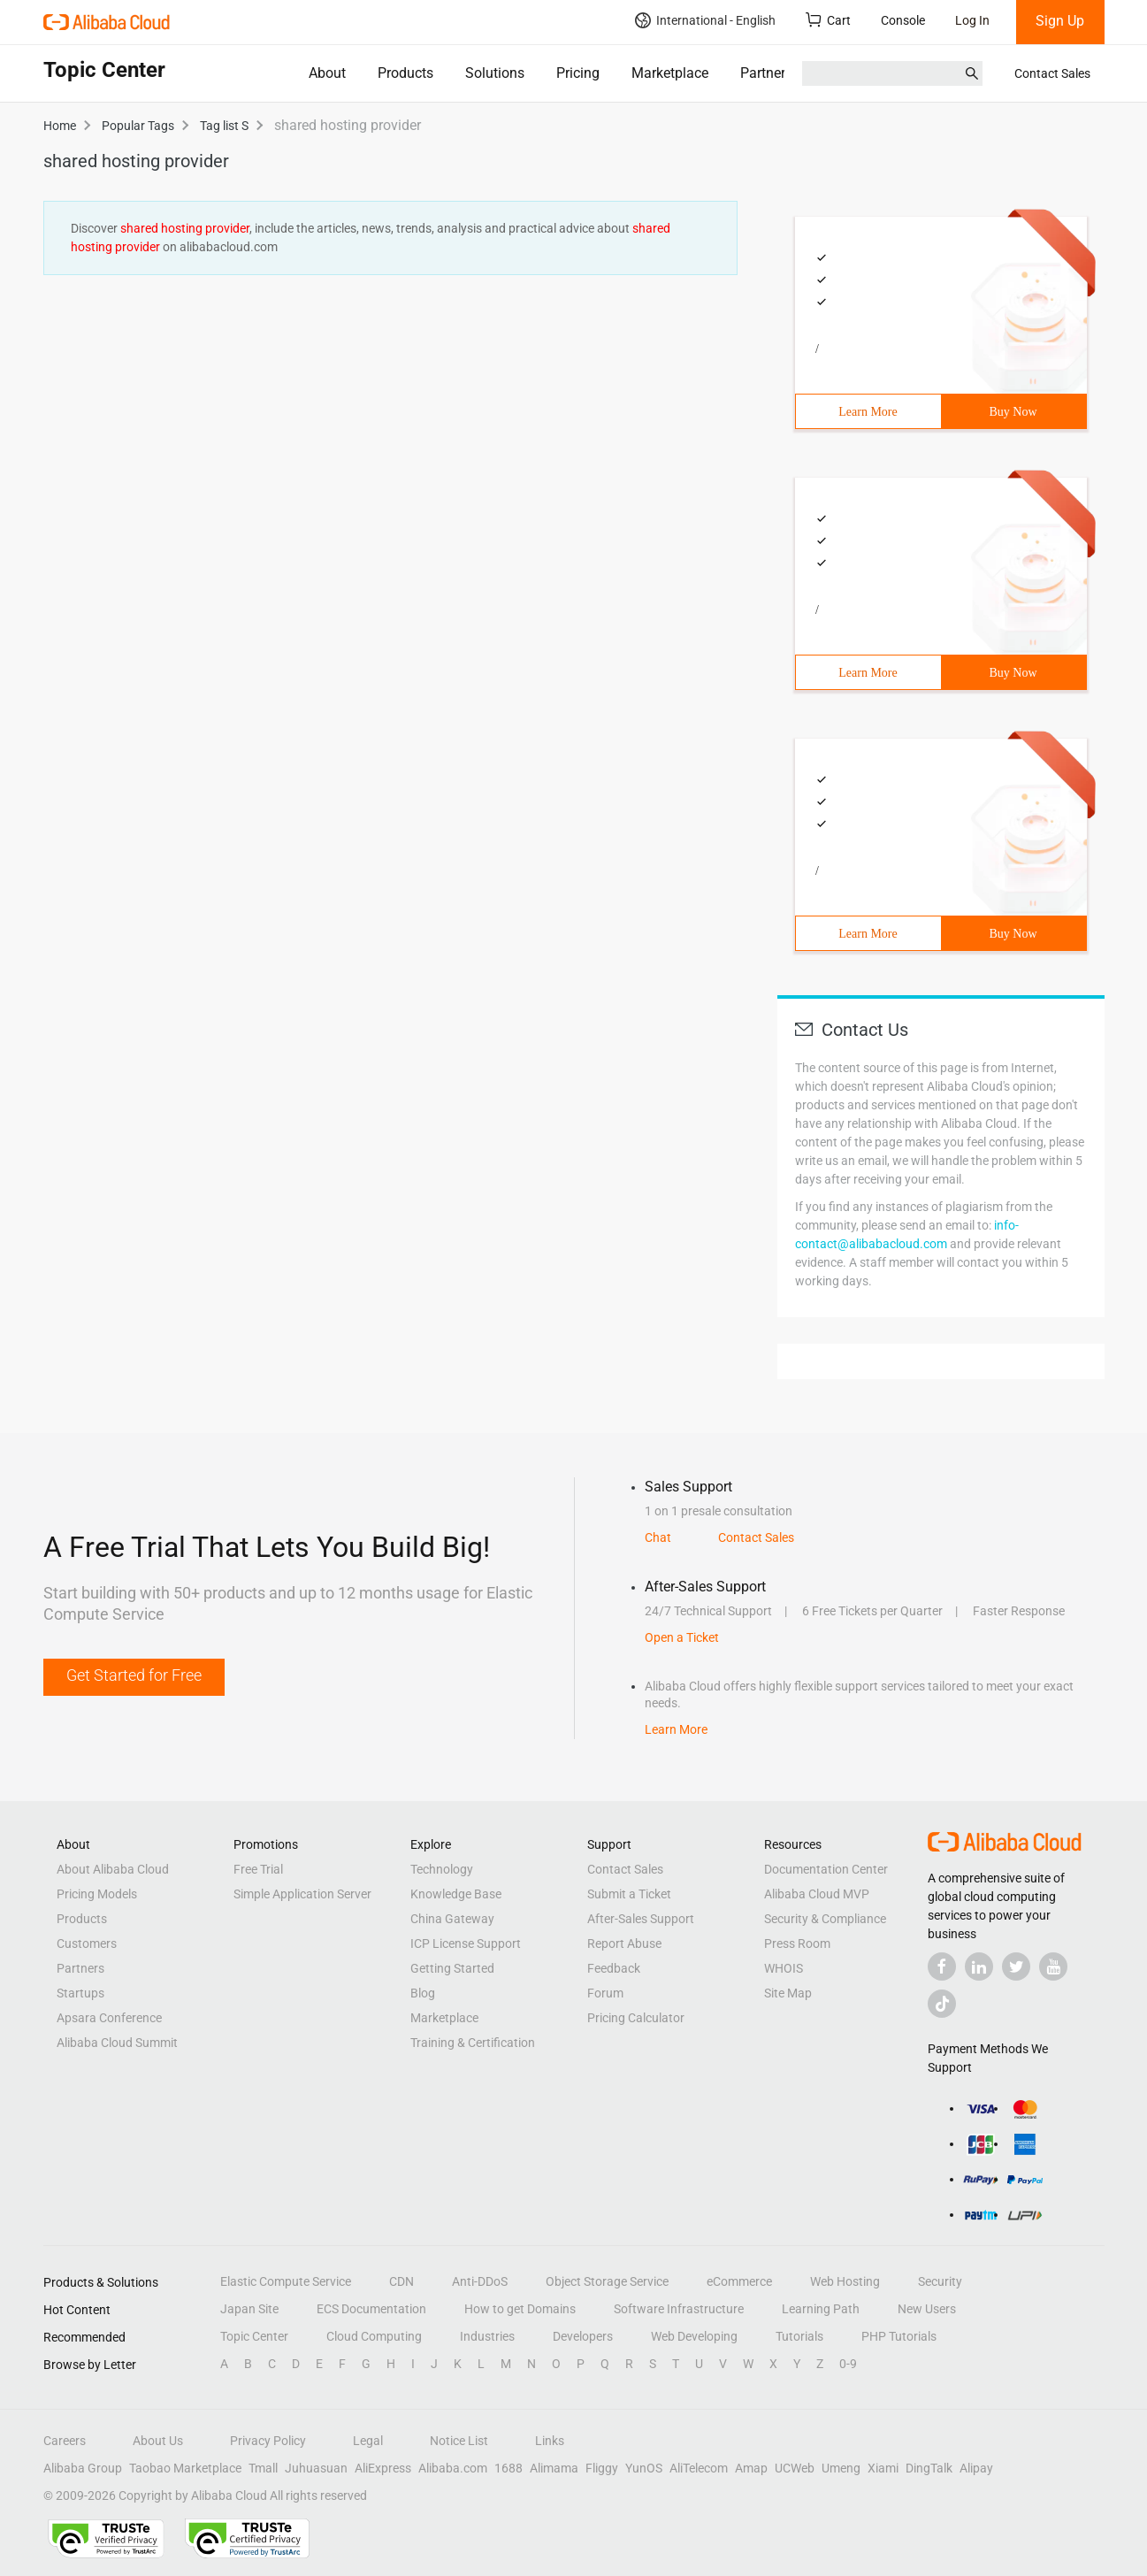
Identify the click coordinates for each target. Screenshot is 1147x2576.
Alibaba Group (82, 2468)
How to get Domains (520, 2309)
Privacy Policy (268, 2441)
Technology (441, 1869)
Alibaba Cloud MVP (816, 1894)
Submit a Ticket (629, 1894)
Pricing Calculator (635, 2018)
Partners (766, 73)
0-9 (848, 2364)
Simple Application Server (302, 1894)
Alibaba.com (452, 2468)
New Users (927, 2309)
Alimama (554, 2468)
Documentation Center (826, 1869)
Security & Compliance (825, 1919)
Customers (87, 1943)
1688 (508, 2468)
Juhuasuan (316, 2468)
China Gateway (452, 1919)
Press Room (797, 1943)
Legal (368, 2441)
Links (549, 2441)
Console (903, 20)
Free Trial (258, 1869)
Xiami (883, 2468)
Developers (583, 2336)
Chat (658, 1537)
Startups (80, 1993)
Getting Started (452, 1968)
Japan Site (249, 2309)
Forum (605, 1993)
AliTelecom (698, 2468)
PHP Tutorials (899, 2336)
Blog (422, 1993)
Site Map (788, 1993)
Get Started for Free (134, 1675)
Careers (64, 2441)
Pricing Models (97, 1894)
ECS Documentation (371, 2309)
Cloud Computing (374, 2336)
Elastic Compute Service (285, 2281)
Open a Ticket (682, 1637)
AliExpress (383, 2468)
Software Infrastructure (679, 2309)
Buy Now (1012, 411)
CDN (401, 2281)
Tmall (263, 2468)
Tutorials (799, 2336)
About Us (158, 2441)
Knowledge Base (455, 1894)
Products (405, 73)
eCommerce (739, 2281)
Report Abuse (624, 1943)
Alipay (976, 2468)
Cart (828, 19)
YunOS (643, 2468)
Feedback (613, 1968)
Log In (972, 20)
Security (940, 2281)
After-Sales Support (640, 1919)
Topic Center (254, 2336)
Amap (751, 2468)
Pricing (578, 73)
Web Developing (694, 2336)
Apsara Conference (109, 2018)
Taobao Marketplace (185, 2468)
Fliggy (601, 2468)
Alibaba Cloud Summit (117, 2043)
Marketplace (669, 73)
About (327, 73)
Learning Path (821, 2309)
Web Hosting (845, 2281)
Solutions (494, 73)
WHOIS (783, 1968)
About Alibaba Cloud (113, 1869)
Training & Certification (472, 2043)
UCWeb (794, 2468)
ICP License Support (465, 1943)
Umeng (841, 2468)
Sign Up (1060, 20)
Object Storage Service (607, 2281)
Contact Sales (1052, 73)
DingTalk (929, 2468)
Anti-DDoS (480, 2281)
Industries (487, 2336)
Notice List (459, 2441)
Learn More (867, 411)
